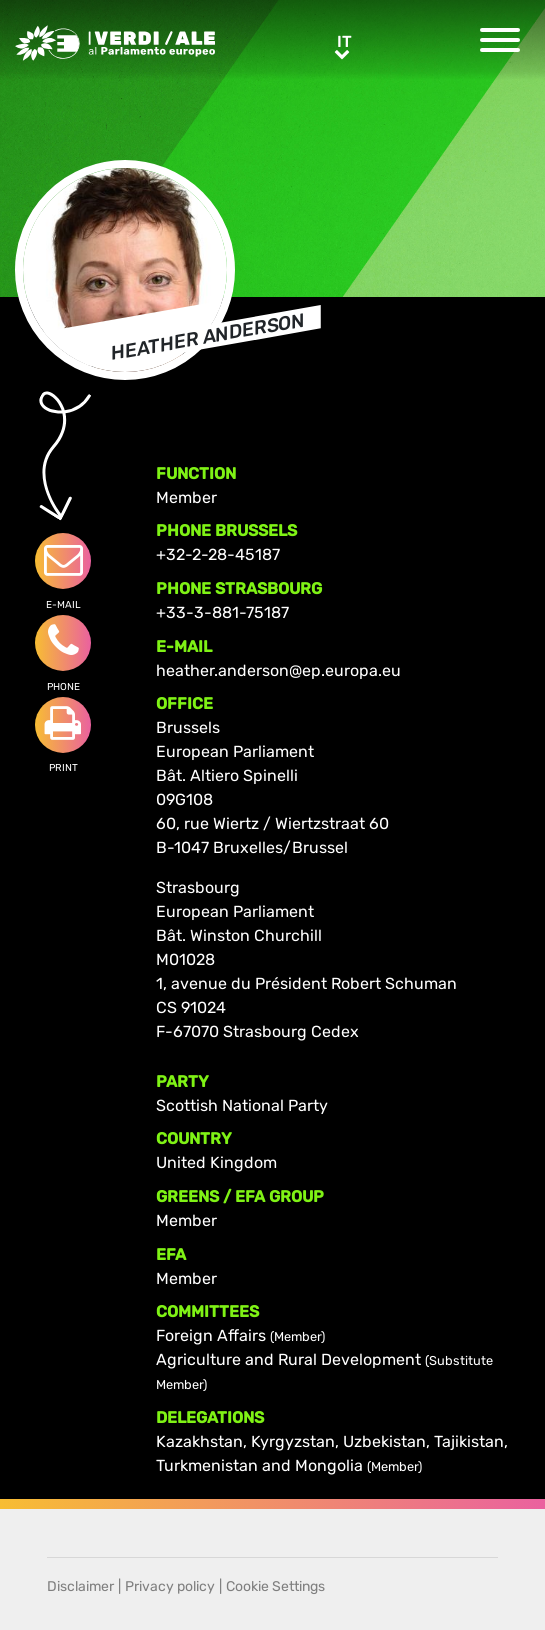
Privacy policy (170, 1586)
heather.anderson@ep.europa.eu (278, 670)
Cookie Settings (275, 1586)
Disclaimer (80, 1586)
